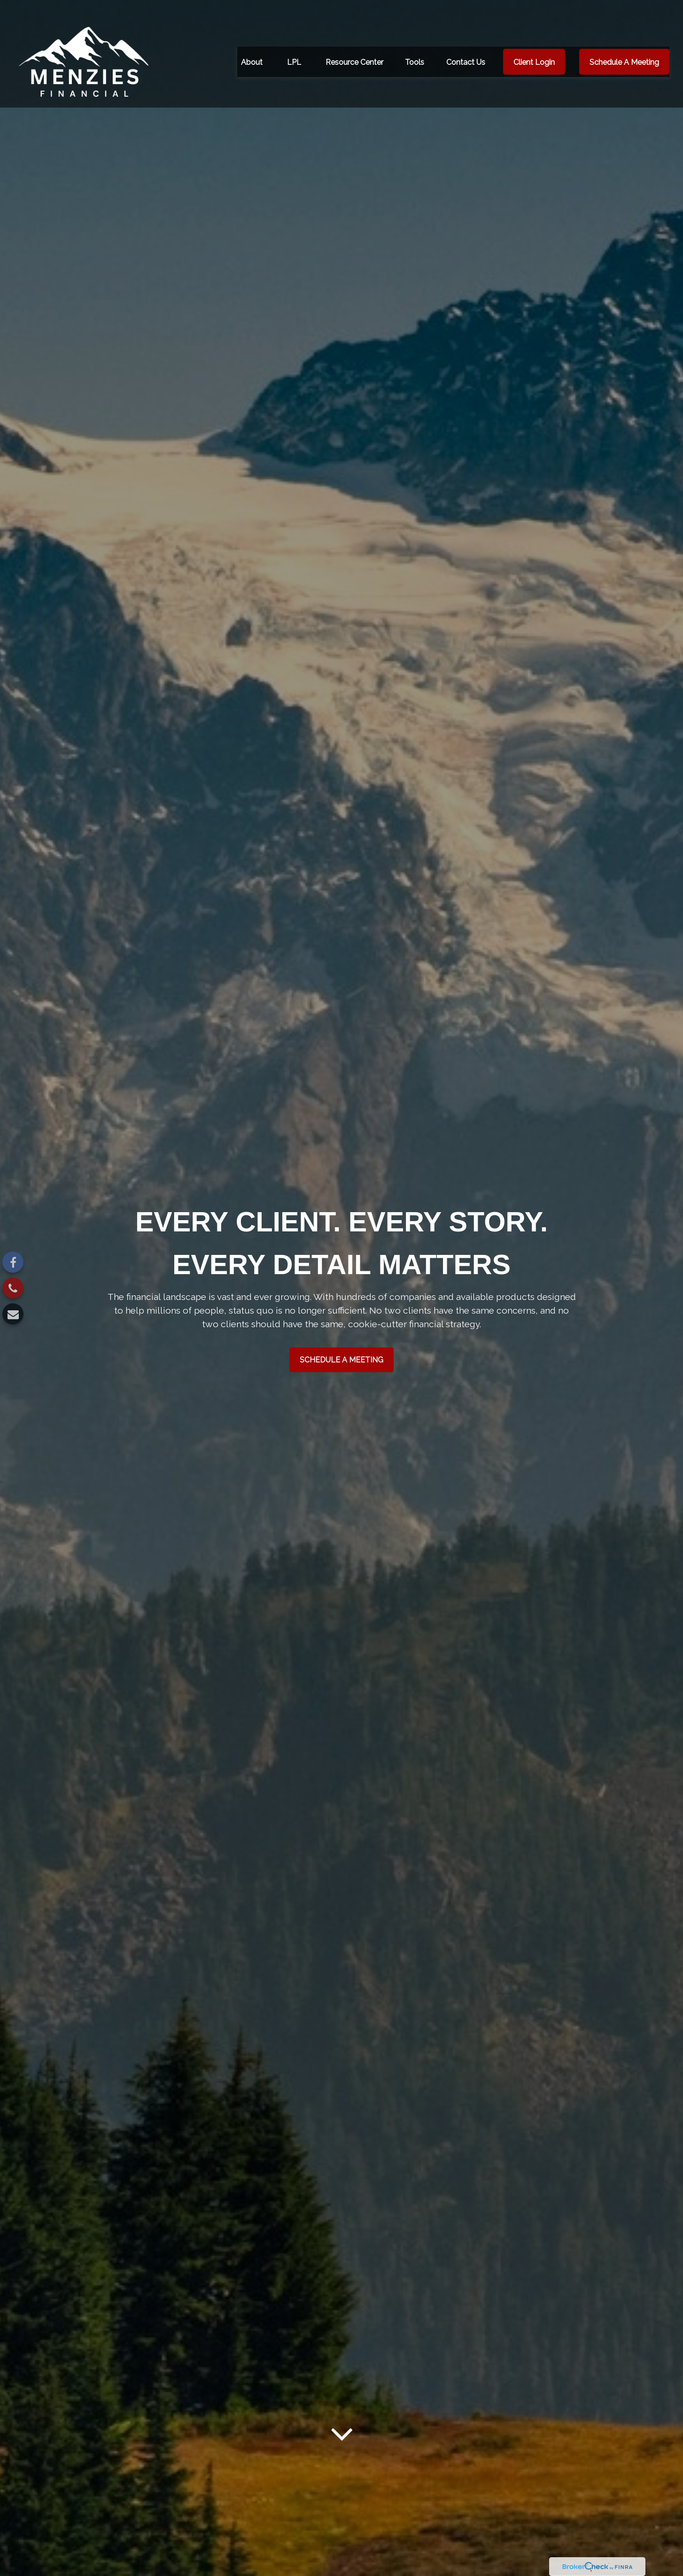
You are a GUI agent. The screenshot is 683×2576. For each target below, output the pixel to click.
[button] (251, 46)
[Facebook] (12, 1262)
